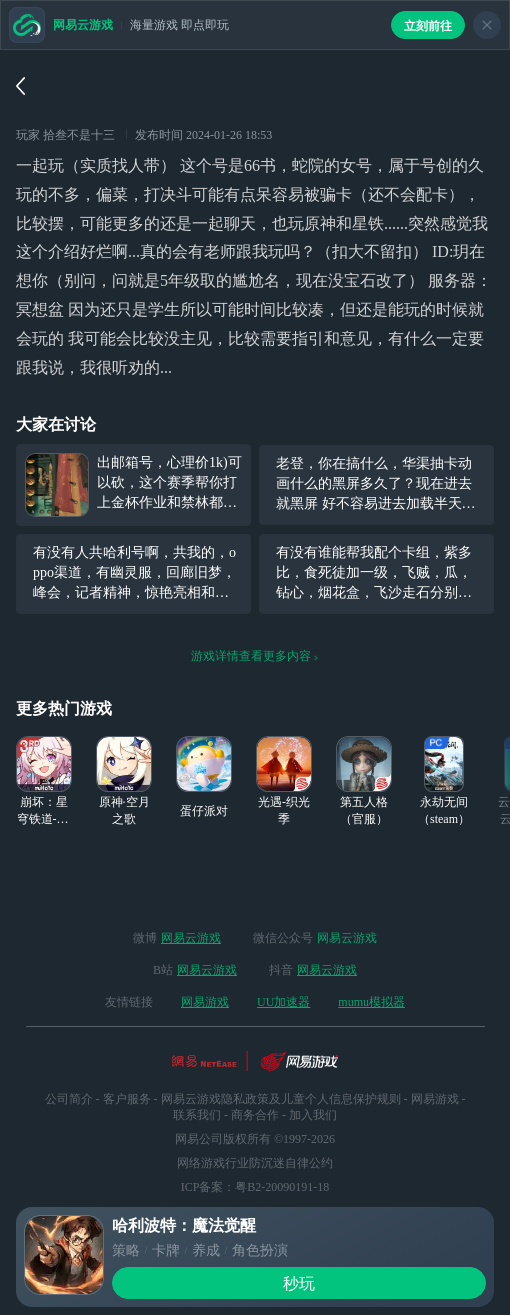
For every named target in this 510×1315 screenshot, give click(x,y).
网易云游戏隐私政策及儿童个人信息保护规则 (281, 1099)
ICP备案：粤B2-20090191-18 (255, 1187)
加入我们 (313, 1115)
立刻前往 (428, 26)
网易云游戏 (191, 938)
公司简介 (69, 1099)
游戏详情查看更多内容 (255, 656)
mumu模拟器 (371, 1002)
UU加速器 (283, 1002)
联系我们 (197, 1115)
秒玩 (299, 1283)
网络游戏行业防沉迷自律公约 (255, 1163)
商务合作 (255, 1115)
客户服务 (127, 1099)
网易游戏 (205, 1002)
